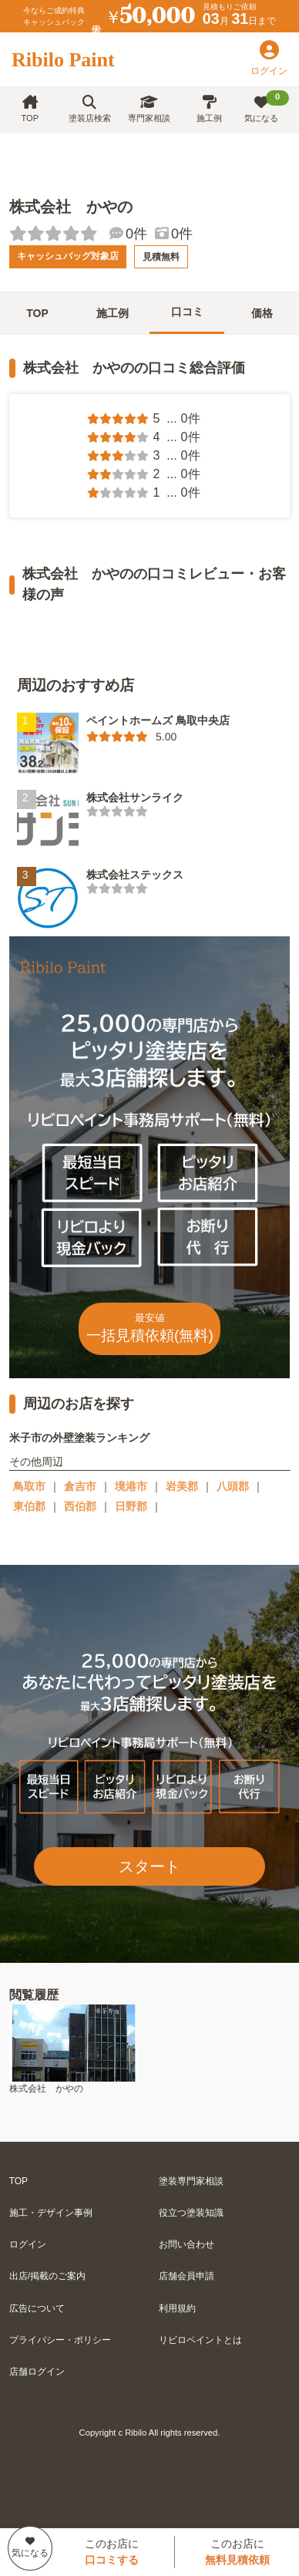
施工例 (209, 109)
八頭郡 (233, 1486)
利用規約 (177, 2308)
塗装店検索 (90, 109)
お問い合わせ (186, 2244)
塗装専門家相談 (191, 2181)
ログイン (27, 2244)
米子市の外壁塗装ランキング (79, 1437)
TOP (30, 109)
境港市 (131, 1486)
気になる (266, 106)
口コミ (187, 311)
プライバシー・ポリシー (60, 2340)
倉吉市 (80, 1486)
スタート (149, 1866)
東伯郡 (29, 1506)
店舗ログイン (37, 2371)
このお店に (112, 2551)
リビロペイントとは (200, 2340)
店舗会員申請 (186, 2276)
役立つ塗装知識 (191, 2212)
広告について (37, 2308)
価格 (262, 313)
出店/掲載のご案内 (47, 2276)
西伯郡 (80, 1506)
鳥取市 (29, 1486)
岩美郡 (182, 1486)
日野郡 (131, 1506)
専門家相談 (149, 109)
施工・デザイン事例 (50, 2212)
